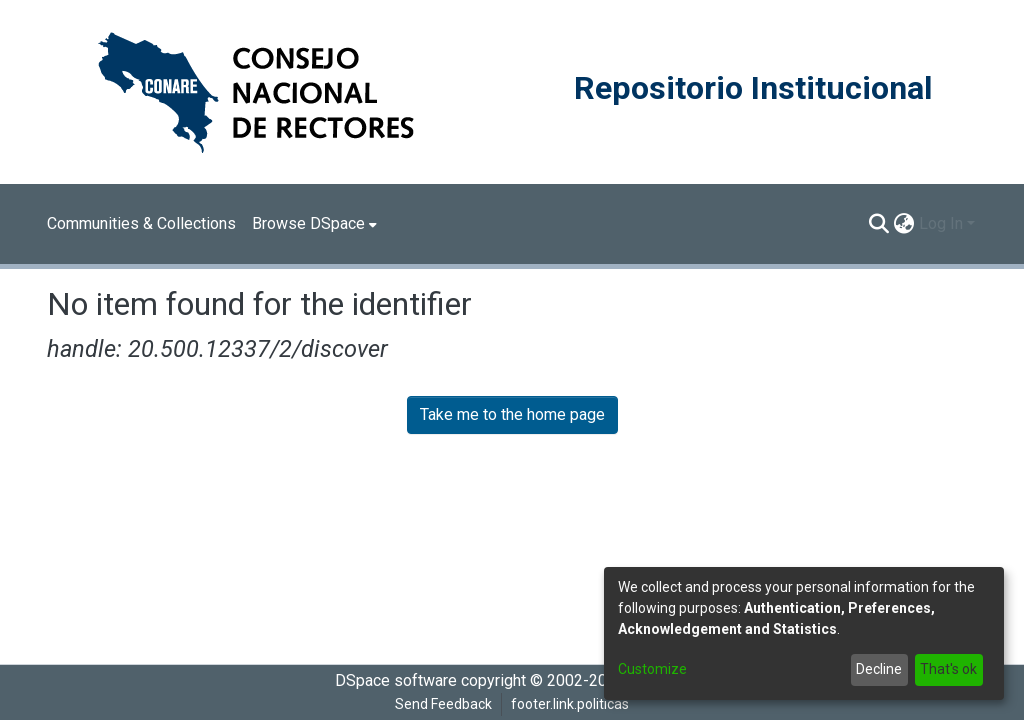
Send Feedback (443, 704)
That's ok (948, 669)
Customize (652, 669)
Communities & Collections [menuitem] (141, 223)
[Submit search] (879, 224)
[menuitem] (314, 224)
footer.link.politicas (570, 704)
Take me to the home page (512, 414)
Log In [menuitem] (941, 223)
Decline (879, 669)
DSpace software (396, 680)
